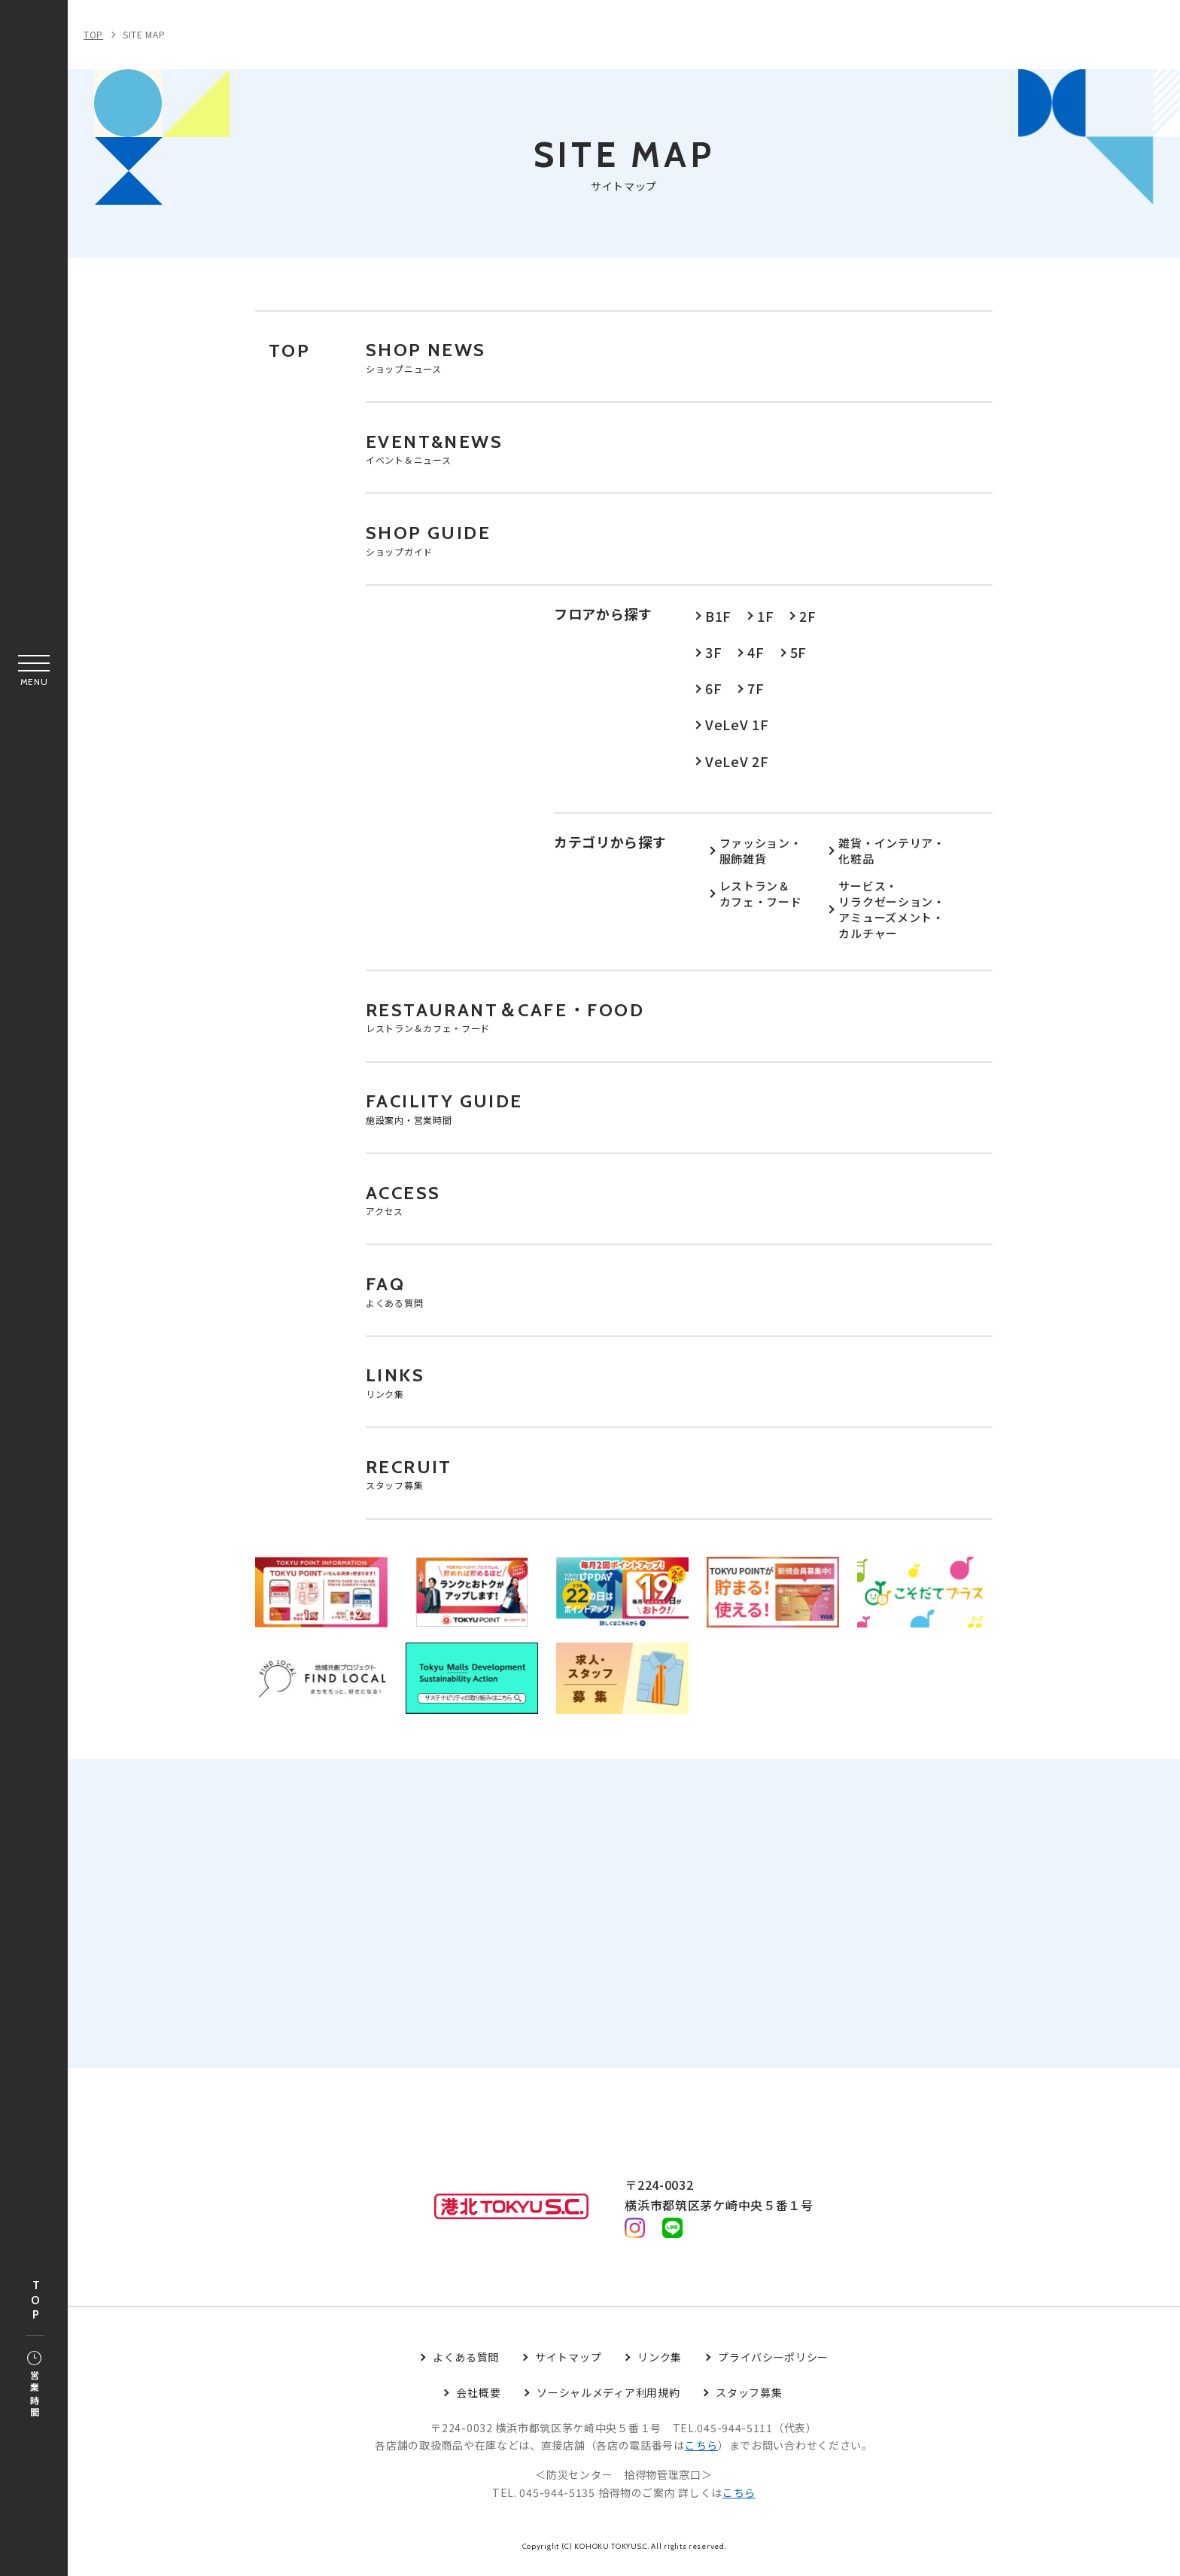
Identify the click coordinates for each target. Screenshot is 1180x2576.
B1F (718, 619)
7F (755, 691)
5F (798, 655)
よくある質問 (466, 2365)
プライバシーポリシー (773, 2365)
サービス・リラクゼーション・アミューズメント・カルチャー (891, 913)
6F (713, 691)
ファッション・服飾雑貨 (760, 853)
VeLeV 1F (737, 727)
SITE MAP (144, 34)
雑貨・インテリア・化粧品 (891, 853)
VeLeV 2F (737, 763)
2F (807, 619)
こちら (701, 2453)
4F (755, 655)
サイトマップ (568, 2365)
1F (765, 619)
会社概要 (478, 2400)
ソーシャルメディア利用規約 (608, 2400)
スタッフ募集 (749, 2400)
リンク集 (659, 2365)
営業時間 (34, 2385)
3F (713, 655)
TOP (35, 2301)
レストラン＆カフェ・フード (760, 897)
